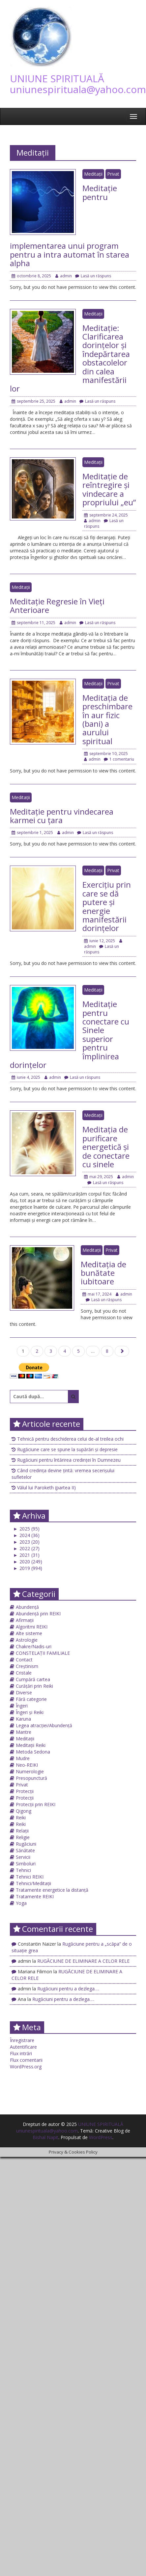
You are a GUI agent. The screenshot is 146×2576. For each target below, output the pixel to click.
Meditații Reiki (30, 1745)
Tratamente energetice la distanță (52, 1890)
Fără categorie (31, 1699)
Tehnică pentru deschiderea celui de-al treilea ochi (70, 1439)
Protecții (25, 1791)
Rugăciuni (26, 1844)
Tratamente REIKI (35, 1896)
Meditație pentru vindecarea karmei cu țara (61, 815)
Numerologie (30, 1771)
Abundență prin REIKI (38, 1613)
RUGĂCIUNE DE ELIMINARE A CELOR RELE (83, 1961)
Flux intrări (21, 2053)
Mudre (23, 1758)
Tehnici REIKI (30, 1877)
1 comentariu (119, 759)
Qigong (23, 1811)
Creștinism (27, 1666)
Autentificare (23, 2047)
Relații (22, 1831)
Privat (113, 174)
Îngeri (22, 1706)
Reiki (21, 1817)
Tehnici (23, 1870)
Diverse (24, 1692)
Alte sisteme (29, 1633)
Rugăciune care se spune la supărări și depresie (67, 1449)
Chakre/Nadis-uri (33, 1646)
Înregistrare (22, 2040)
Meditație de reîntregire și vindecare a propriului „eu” (109, 489)
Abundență (27, 1607)
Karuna (23, 1719)
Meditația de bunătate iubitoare (103, 1273)
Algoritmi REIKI (31, 1627)
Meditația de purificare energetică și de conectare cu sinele (106, 1147)
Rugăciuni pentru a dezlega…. (68, 1988)
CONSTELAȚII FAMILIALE (43, 1653)
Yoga (21, 1903)
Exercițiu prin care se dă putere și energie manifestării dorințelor (106, 906)
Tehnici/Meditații (33, 1883)
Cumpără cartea (33, 1679)
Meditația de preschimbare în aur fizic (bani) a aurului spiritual (107, 719)
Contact (24, 1659)
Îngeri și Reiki (30, 1712)
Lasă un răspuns (93, 276)
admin (63, 276)
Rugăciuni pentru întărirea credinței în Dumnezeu (69, 1460)
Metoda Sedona (33, 1752)
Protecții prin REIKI (35, 1804)
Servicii (23, 1857)
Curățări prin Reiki (34, 1686)
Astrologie (27, 1640)
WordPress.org (26, 2066)
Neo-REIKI (27, 1765)
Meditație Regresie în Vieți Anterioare (57, 605)
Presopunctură (31, 1778)
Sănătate (25, 1850)
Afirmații (25, 1620)
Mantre (23, 1732)
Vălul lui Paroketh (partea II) (46, 1487)
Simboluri (26, 1863)
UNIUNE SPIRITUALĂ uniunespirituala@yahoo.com (78, 84)
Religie (23, 1837)
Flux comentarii (26, 2060)
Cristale (24, 1673)
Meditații (93, 174)
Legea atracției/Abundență (44, 1725)
